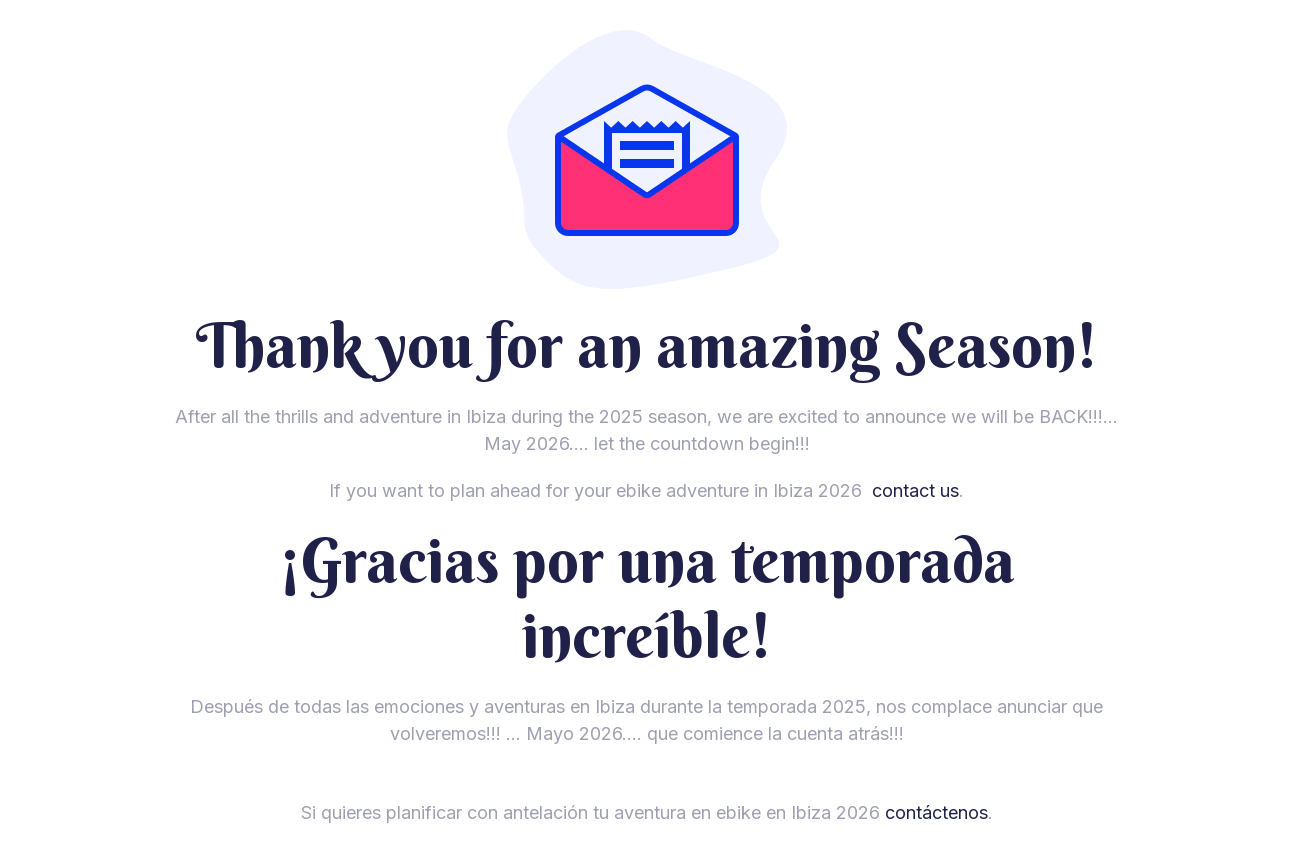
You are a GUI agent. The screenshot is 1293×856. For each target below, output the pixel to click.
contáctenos (936, 812)
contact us (915, 490)
